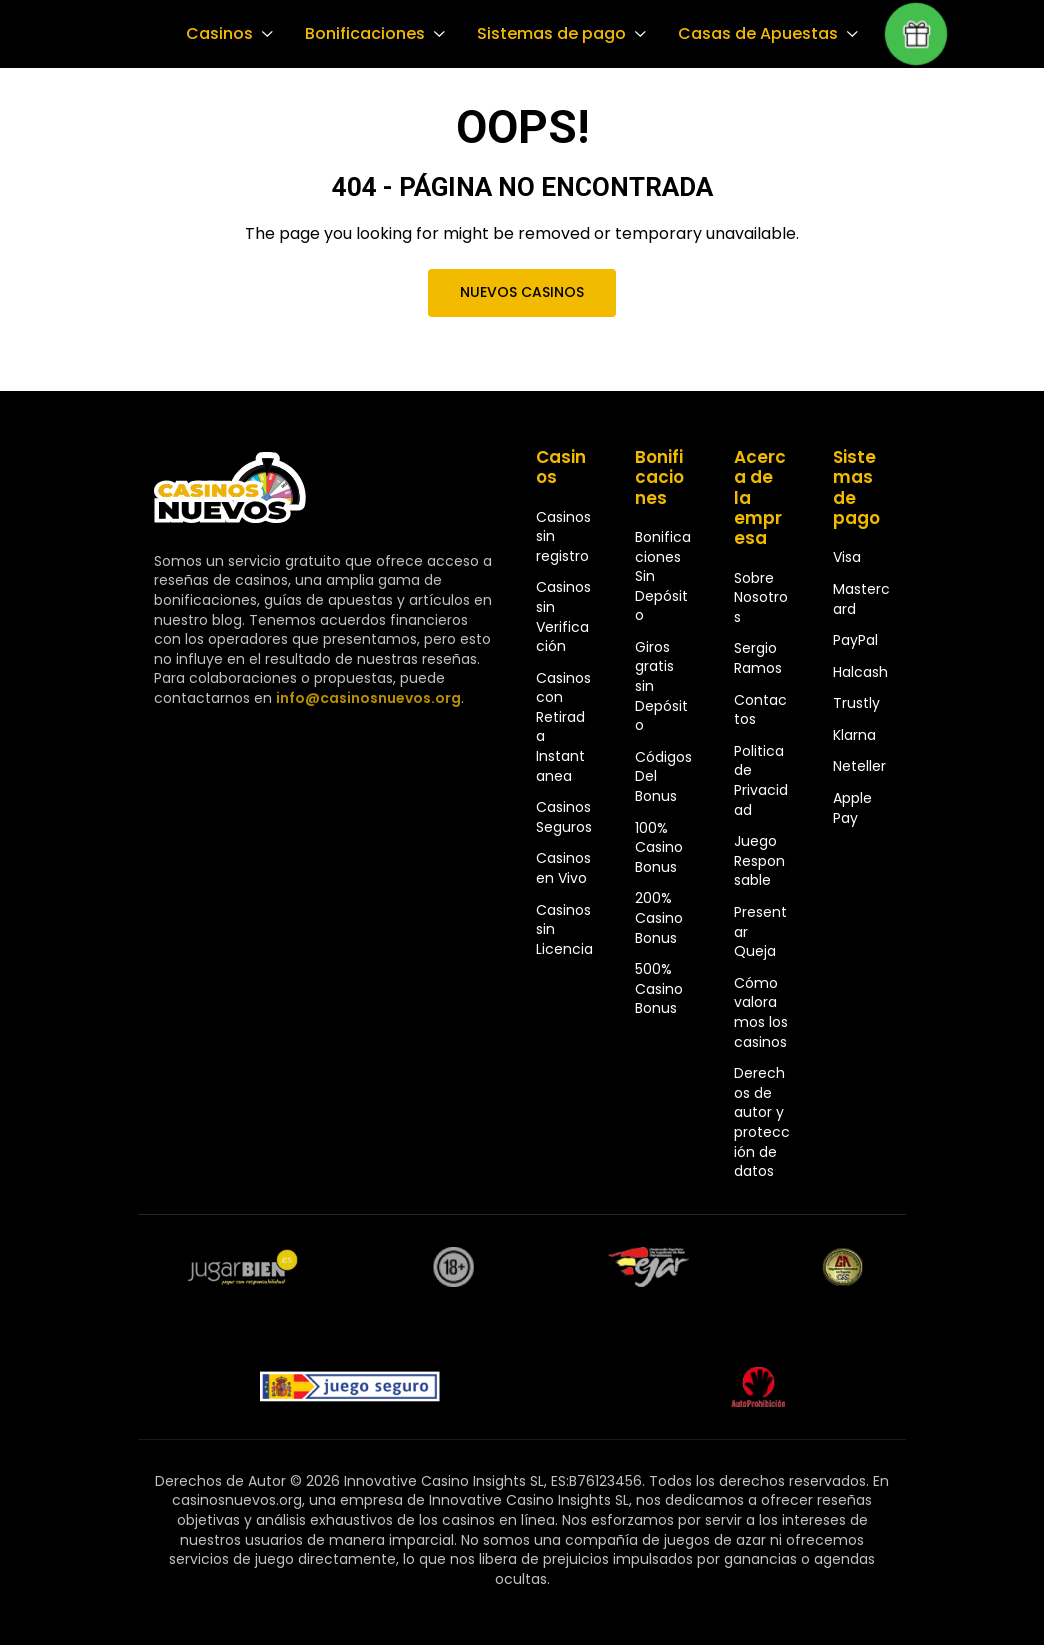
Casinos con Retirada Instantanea (563, 727)
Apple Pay (852, 808)
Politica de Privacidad (761, 780)
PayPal (855, 640)
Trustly (856, 703)
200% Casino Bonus (659, 917)
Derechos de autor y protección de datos (762, 1122)
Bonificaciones (362, 34)
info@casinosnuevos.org (366, 698)
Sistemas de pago (546, 34)
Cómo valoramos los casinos (761, 1012)
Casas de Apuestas (749, 34)
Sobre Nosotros (761, 597)
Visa (847, 557)
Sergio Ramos (758, 658)
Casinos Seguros (564, 817)
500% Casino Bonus (659, 988)
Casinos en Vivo (563, 868)
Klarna (854, 735)
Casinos (218, 34)
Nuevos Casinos (522, 292)
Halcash (860, 672)
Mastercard (861, 599)
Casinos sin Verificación (563, 616)
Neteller (859, 766)
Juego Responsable (759, 860)
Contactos (760, 710)
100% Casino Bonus (659, 847)
